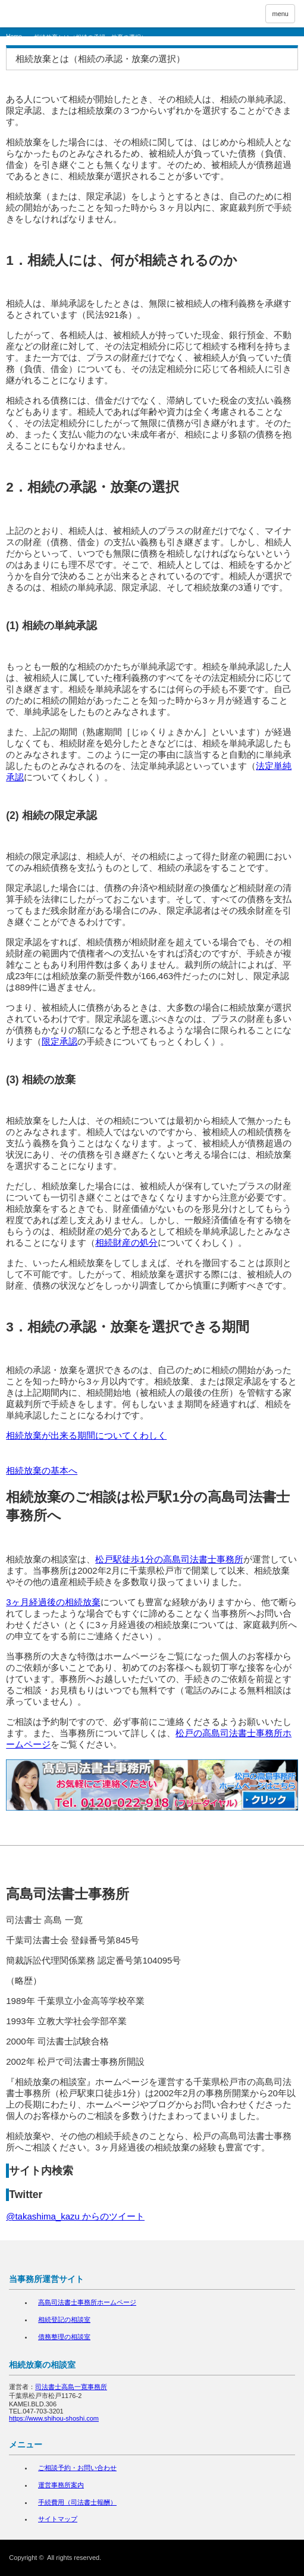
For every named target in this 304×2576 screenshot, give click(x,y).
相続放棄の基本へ (41, 1470)
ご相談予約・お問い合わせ (77, 2467)
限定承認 (59, 1041)
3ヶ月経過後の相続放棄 (53, 1602)
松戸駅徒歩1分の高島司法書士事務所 (169, 1559)
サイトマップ (57, 2518)
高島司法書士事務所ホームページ (87, 2302)
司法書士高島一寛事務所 (71, 2386)
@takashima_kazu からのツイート (75, 2216)
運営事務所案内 (61, 2485)
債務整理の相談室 (64, 2336)
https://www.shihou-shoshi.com (54, 2418)
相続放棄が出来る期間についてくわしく (86, 1435)
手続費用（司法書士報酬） (77, 2502)
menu (280, 13)
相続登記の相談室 (64, 2319)
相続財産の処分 (126, 1242)
